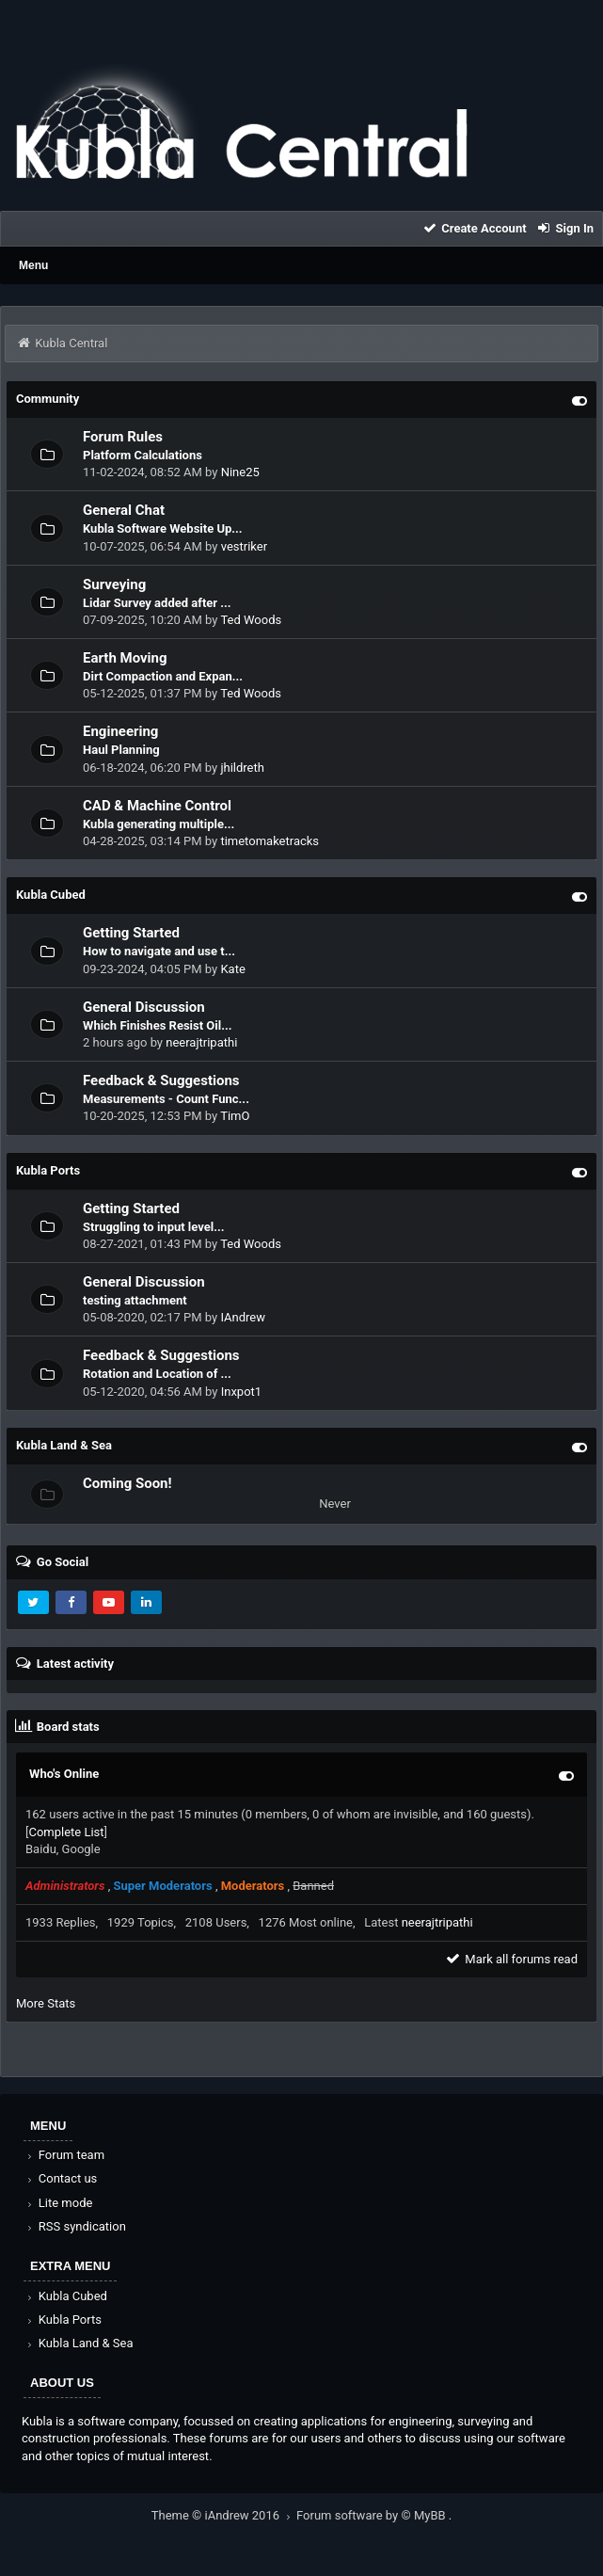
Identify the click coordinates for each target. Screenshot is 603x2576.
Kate (232, 969)
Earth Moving (125, 657)
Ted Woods (250, 620)
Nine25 (240, 472)
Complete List (65, 1832)
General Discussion (144, 1007)
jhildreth (242, 767)
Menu (33, 265)
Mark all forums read (511, 1959)
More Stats (45, 2003)
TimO (234, 1116)
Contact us (60, 2178)
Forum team (64, 2155)
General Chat (124, 510)
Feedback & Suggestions (161, 1080)
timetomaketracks (269, 841)
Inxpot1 (241, 1391)
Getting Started (131, 932)
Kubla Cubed (65, 2296)
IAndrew (242, 1317)
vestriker (244, 546)
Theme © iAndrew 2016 (223, 2515)
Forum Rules (123, 436)
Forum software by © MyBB (372, 2515)
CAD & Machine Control (157, 805)
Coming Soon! (127, 1483)
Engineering (120, 731)
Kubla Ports (63, 2319)
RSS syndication (75, 2226)
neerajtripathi (201, 1042)
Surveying (114, 584)
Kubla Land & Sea (79, 2343)
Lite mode (58, 2203)
